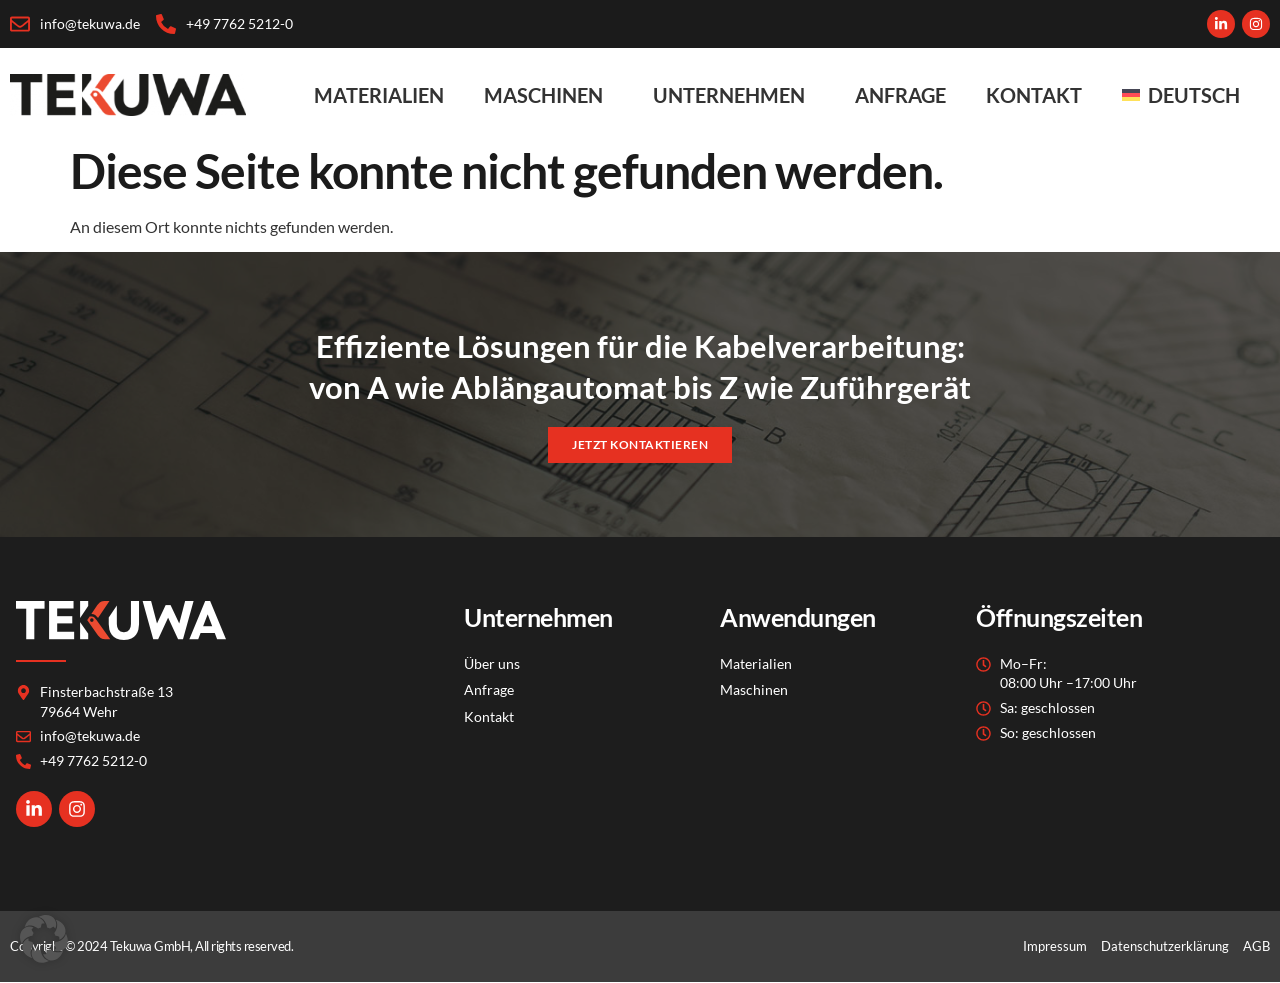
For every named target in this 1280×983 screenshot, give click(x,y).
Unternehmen (734, 95)
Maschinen (548, 95)
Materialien (379, 95)
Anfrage (900, 95)
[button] (44, 939)
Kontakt (1034, 95)
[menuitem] (1186, 95)
